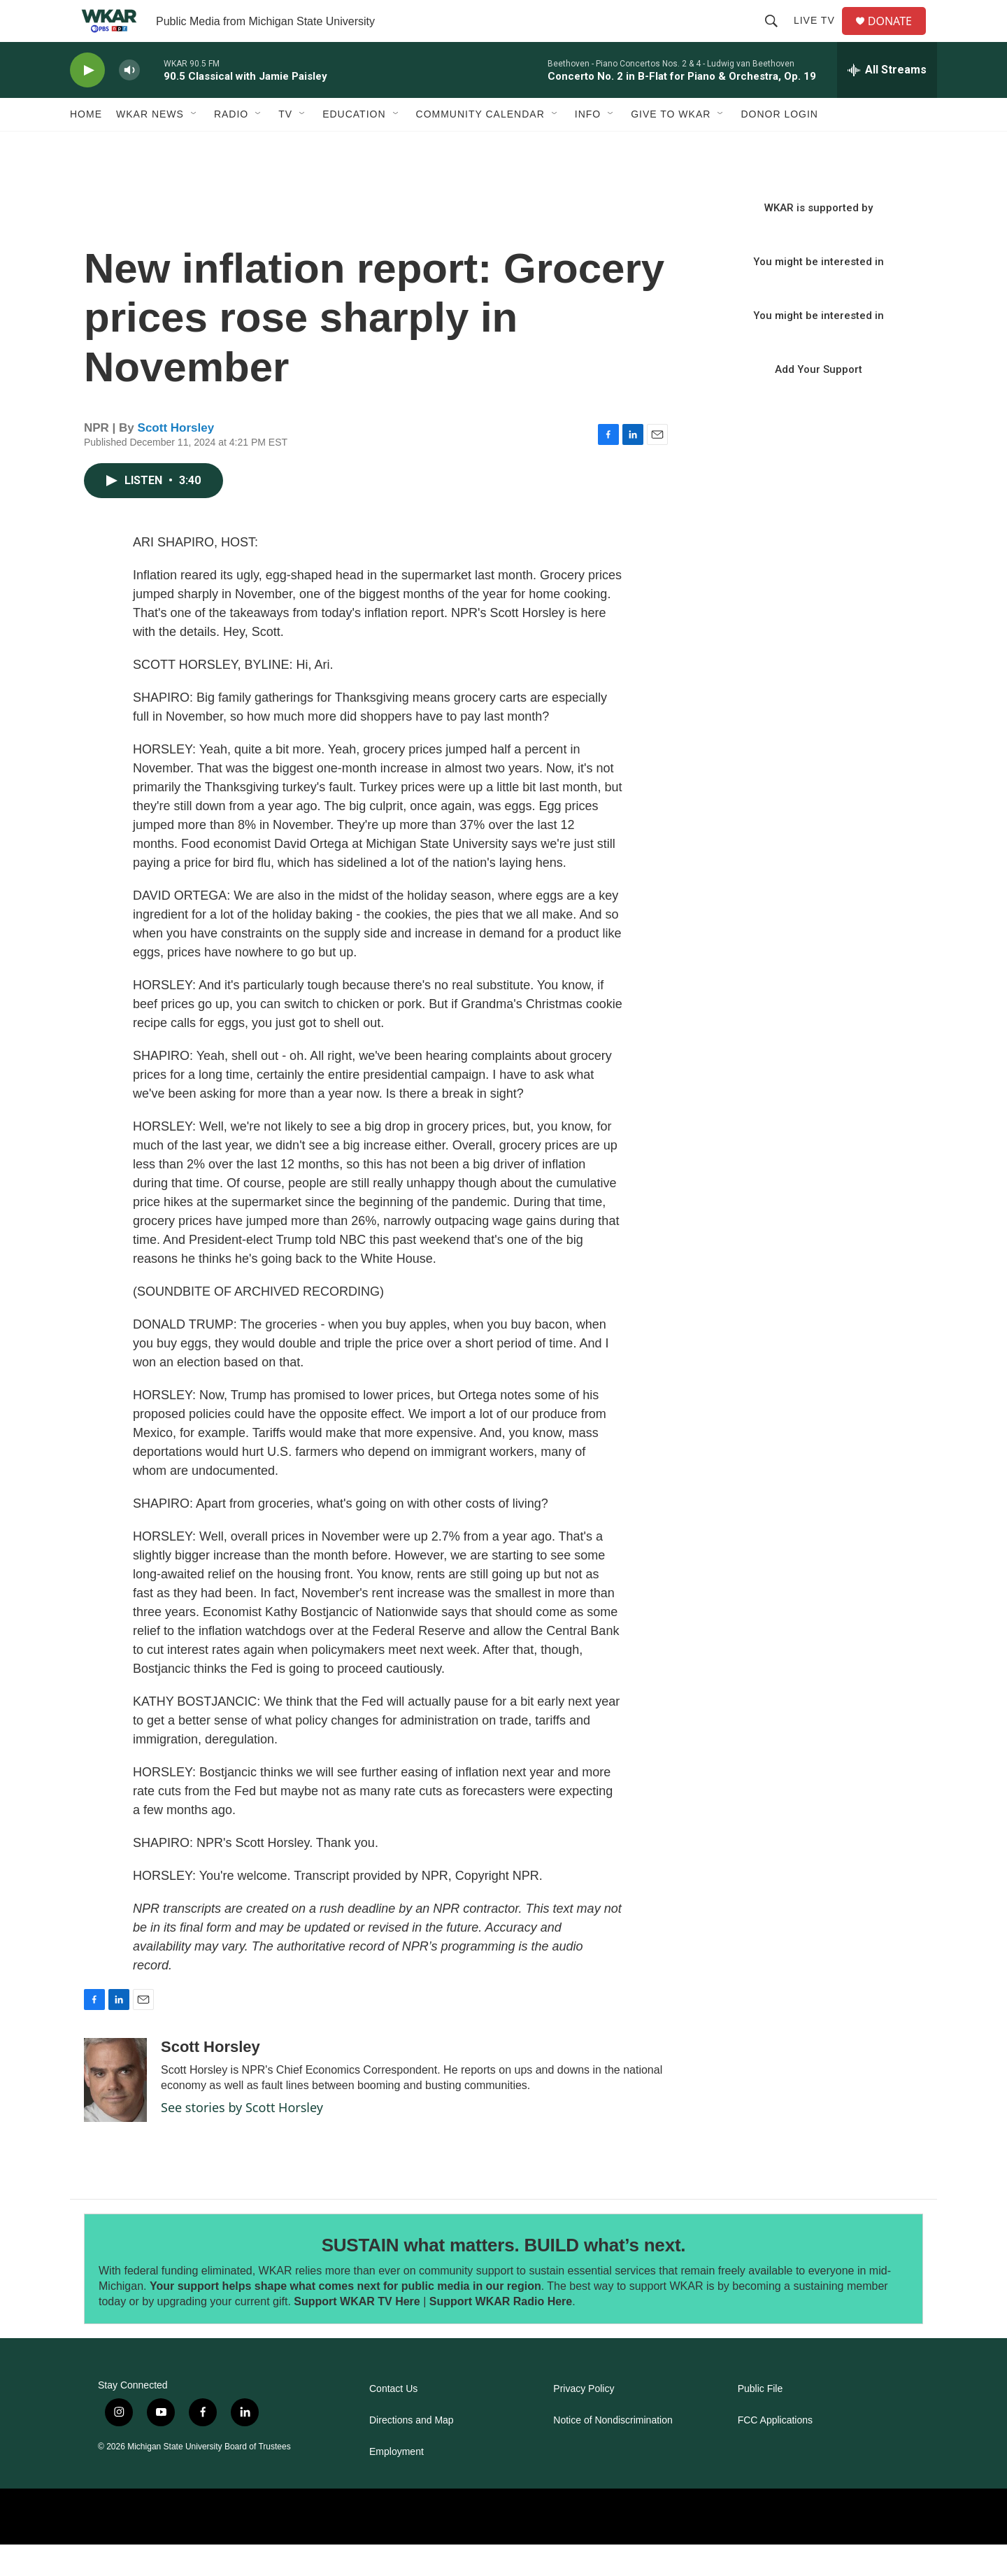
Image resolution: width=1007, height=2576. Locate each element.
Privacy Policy (583, 2420)
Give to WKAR (670, 145)
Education (353, 145)
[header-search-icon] (777, 36)
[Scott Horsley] (115, 2111)
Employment (396, 2483)
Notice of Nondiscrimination (612, 2452)
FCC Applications (775, 2452)
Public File (760, 2420)
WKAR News (150, 145)
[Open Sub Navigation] (194, 145)
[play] (87, 102)
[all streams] (887, 101)
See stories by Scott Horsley (242, 2138)
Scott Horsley (176, 459)
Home (86, 145)
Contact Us (393, 2420)
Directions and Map (411, 2452)
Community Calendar (480, 145)
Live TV (820, 36)
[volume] (129, 102)
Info (588, 145)
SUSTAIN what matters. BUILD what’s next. (504, 2276)
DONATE (898, 36)
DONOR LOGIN (779, 145)
